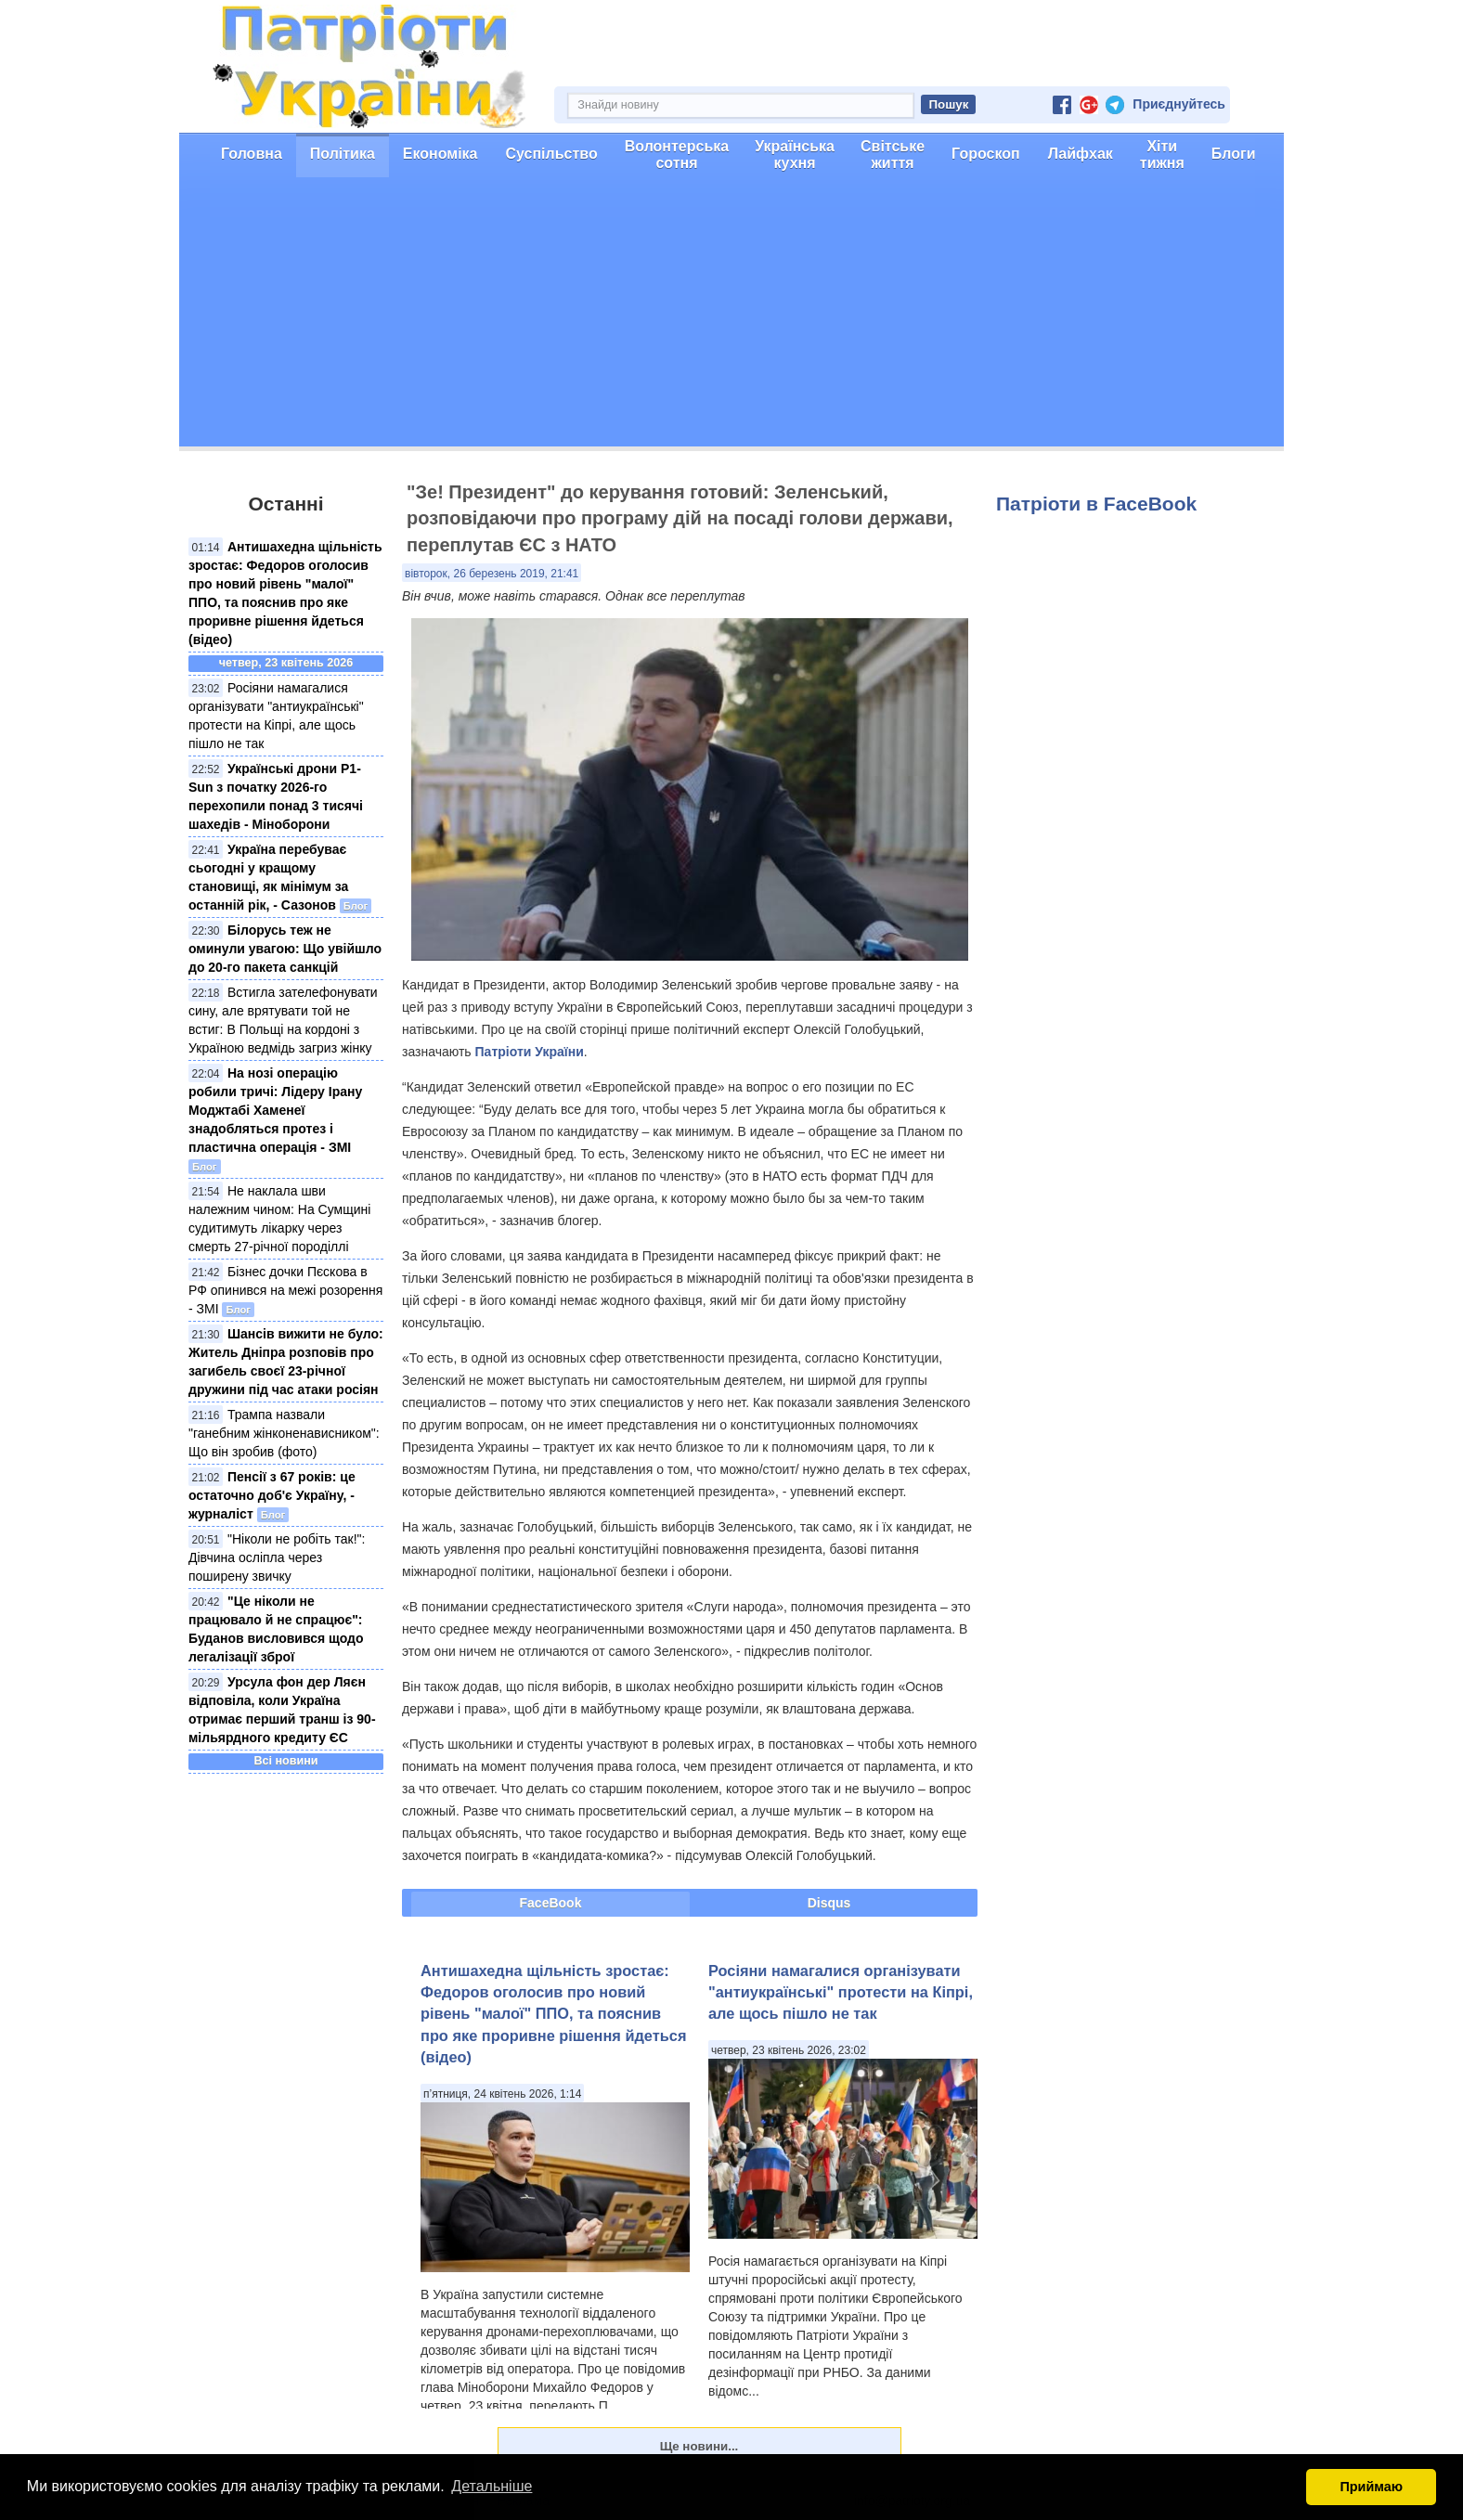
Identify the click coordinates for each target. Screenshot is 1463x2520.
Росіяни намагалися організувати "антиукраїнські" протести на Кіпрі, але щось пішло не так (840, 1992)
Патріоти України (529, 1051)
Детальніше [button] (491, 2486)
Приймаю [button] (1371, 2486)
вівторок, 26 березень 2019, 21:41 (491, 573)
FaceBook (551, 1902)
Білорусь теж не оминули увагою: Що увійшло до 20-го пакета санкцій (285, 949)
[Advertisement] (731, 316)
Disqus (829, 1902)
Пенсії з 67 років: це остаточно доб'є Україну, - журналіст (272, 1495)
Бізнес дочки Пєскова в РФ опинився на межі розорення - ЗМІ (285, 1290)
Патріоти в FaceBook (1096, 503)
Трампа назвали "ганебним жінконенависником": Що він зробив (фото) (284, 1433)
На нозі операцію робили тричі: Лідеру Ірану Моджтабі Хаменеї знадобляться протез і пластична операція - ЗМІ (275, 1110)
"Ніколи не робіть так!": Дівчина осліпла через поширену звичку (276, 1557)
